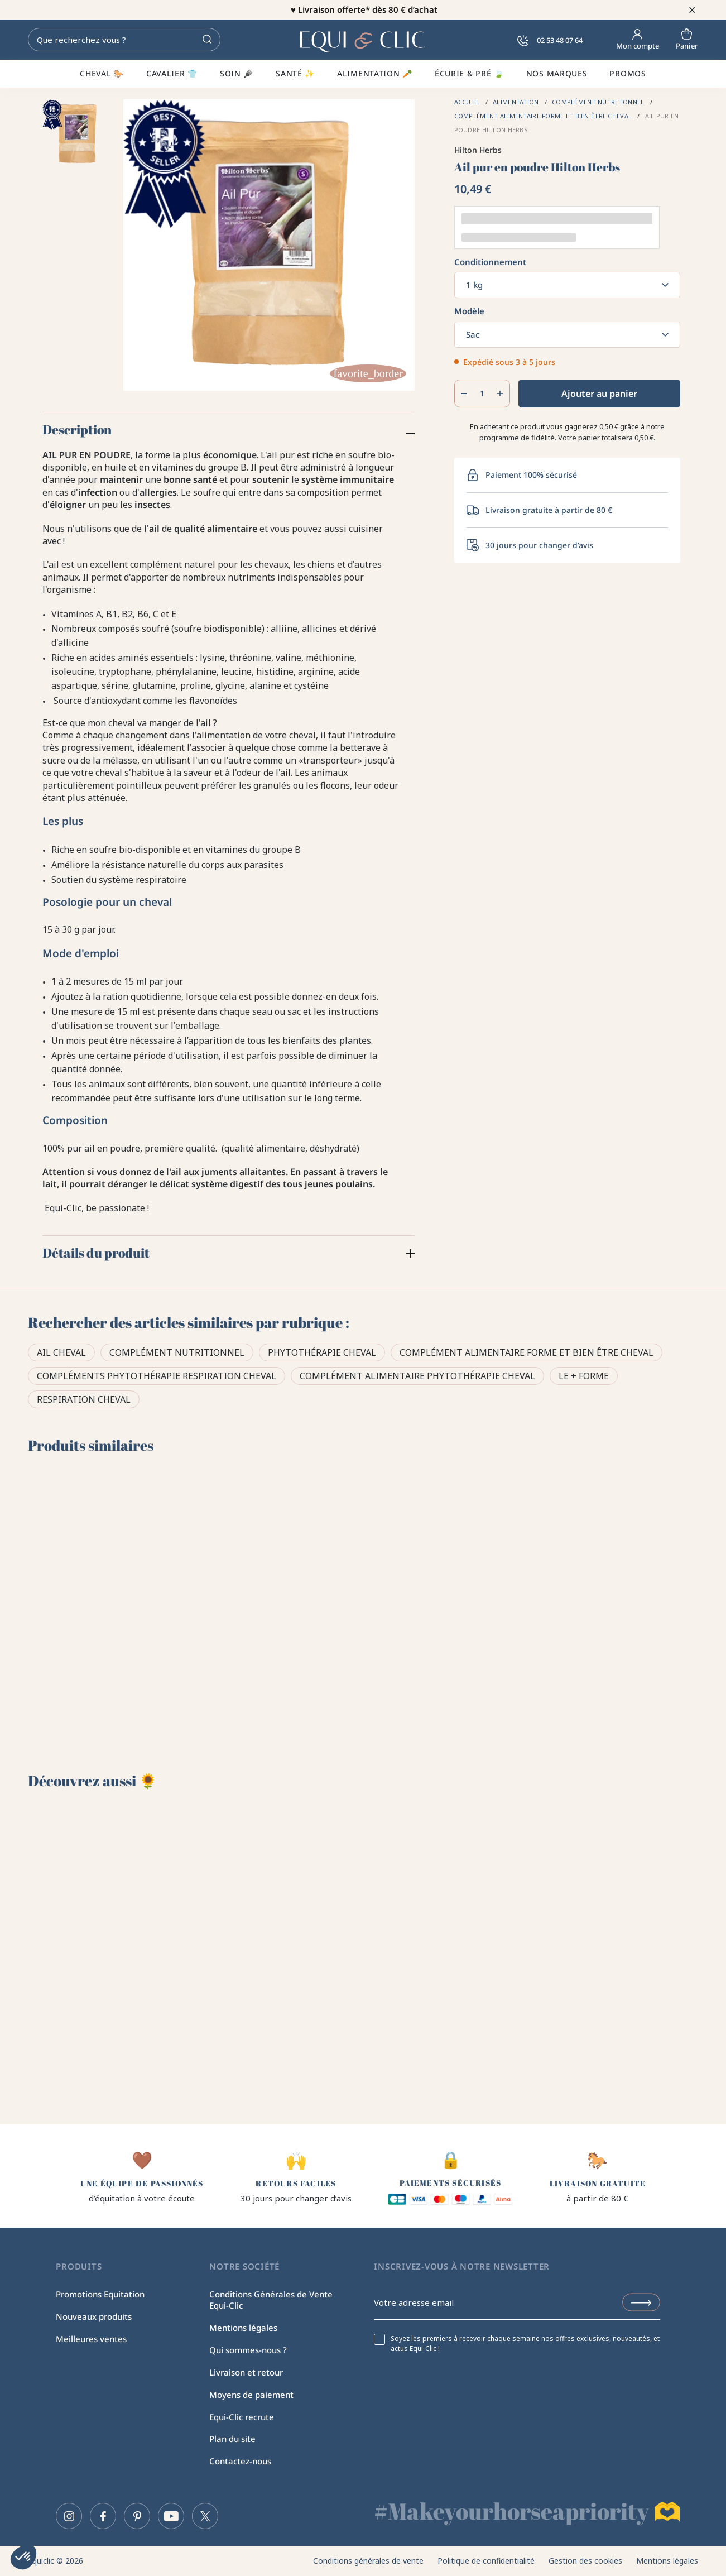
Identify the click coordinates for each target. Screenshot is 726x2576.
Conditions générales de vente (368, 2560)
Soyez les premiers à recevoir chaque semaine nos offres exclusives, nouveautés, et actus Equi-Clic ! (525, 2344)
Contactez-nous (240, 2461)
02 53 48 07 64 (550, 40)
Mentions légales (243, 2327)
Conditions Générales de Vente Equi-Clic (271, 2300)
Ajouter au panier (599, 393)
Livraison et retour (246, 2372)
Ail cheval (61, 1352)
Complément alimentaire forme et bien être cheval (526, 1352)
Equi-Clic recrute (241, 2417)
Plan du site (232, 2438)
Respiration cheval (84, 1399)
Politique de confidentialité (486, 2560)
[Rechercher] (124, 39)
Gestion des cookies (585, 2560)
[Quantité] (482, 393)
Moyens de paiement (251, 2394)
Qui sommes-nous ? (248, 2350)
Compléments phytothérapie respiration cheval (156, 1376)
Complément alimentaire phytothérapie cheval (417, 1376)
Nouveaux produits (94, 2316)
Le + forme (584, 1376)
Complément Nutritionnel (176, 1352)
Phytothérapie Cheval (322, 1352)
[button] (23, 2557)
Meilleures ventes (91, 2338)
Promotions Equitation (100, 2294)
